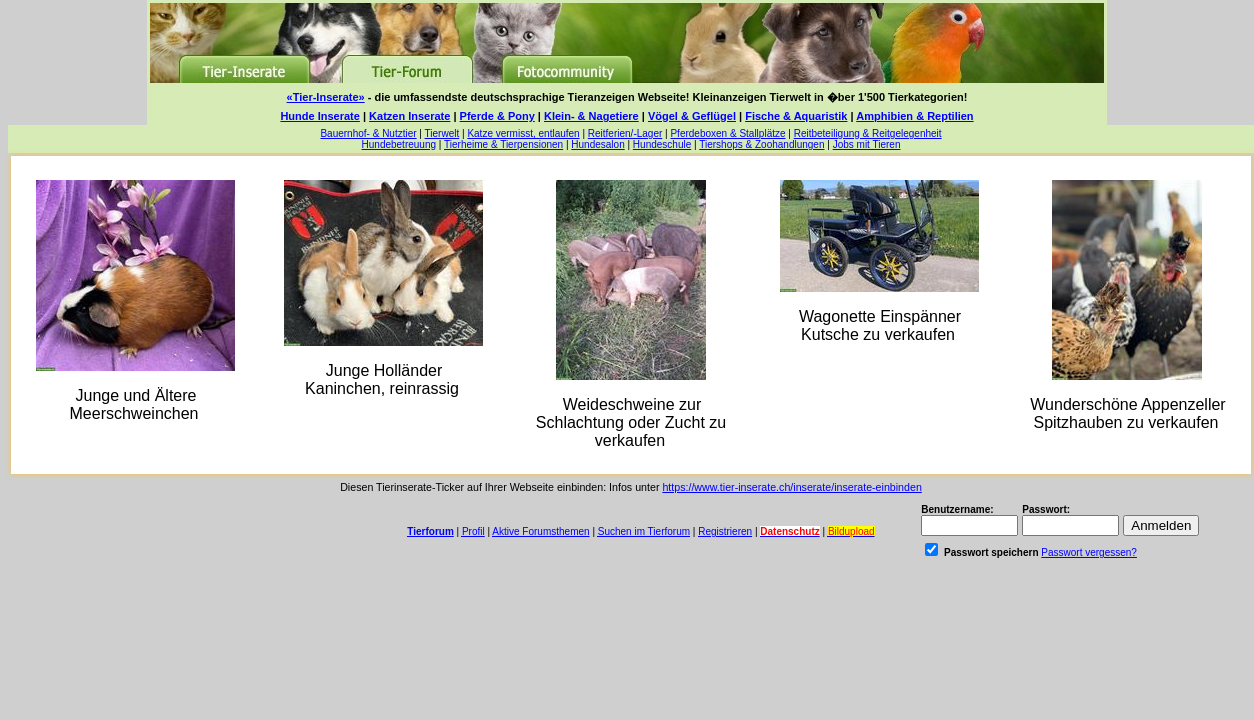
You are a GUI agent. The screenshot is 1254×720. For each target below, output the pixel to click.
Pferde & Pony (497, 116)
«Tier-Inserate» (326, 97)
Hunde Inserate (319, 116)
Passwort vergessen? (1089, 552)
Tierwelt (442, 133)
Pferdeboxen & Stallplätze (727, 133)
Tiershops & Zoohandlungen (761, 144)
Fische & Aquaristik (796, 116)
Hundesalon (597, 144)
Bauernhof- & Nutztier (368, 133)
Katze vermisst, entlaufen (523, 133)
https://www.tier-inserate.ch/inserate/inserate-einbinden (791, 487)
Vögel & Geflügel (692, 116)
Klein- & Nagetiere (591, 116)
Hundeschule (662, 144)
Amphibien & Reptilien (914, 116)
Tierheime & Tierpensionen (503, 144)
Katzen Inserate (409, 116)
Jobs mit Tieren (867, 144)
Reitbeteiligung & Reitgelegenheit (868, 133)
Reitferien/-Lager (625, 133)
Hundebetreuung (399, 144)
